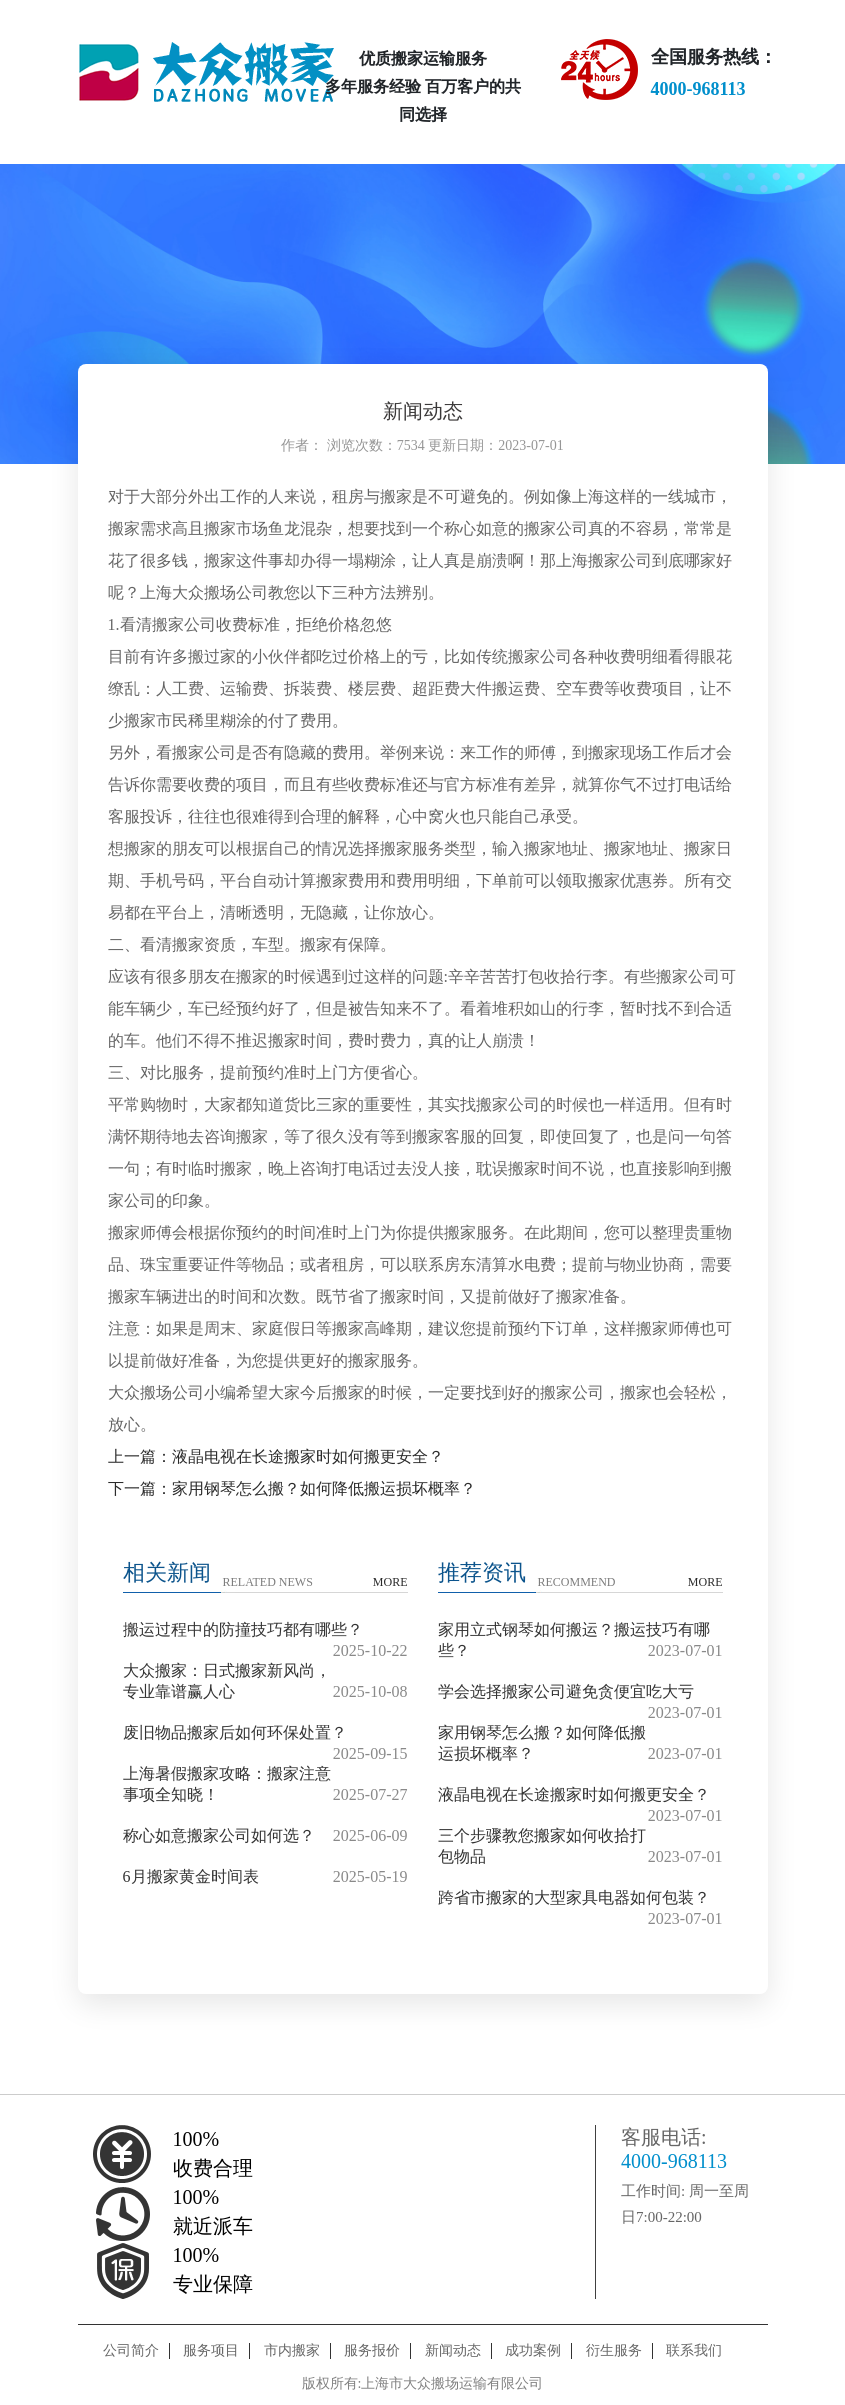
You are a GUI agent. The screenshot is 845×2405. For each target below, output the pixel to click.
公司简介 (131, 2350)
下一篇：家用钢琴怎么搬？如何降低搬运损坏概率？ (292, 1488)
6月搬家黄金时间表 (191, 1876)
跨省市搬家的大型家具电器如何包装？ (574, 1897)
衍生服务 (614, 2350)
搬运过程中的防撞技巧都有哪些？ (243, 1629)
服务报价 (372, 2350)
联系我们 (694, 2350)
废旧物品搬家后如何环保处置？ (235, 1732)
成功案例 (533, 2350)
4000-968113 (674, 2161)
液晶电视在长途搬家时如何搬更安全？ (574, 1794)
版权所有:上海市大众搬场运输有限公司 (423, 2383)
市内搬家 (292, 2350)
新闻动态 (453, 2350)
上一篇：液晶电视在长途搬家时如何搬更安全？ (276, 1456)
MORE (390, 1582)
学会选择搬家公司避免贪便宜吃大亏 (566, 1691)
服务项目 (211, 2350)
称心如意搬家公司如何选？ (219, 1835)
